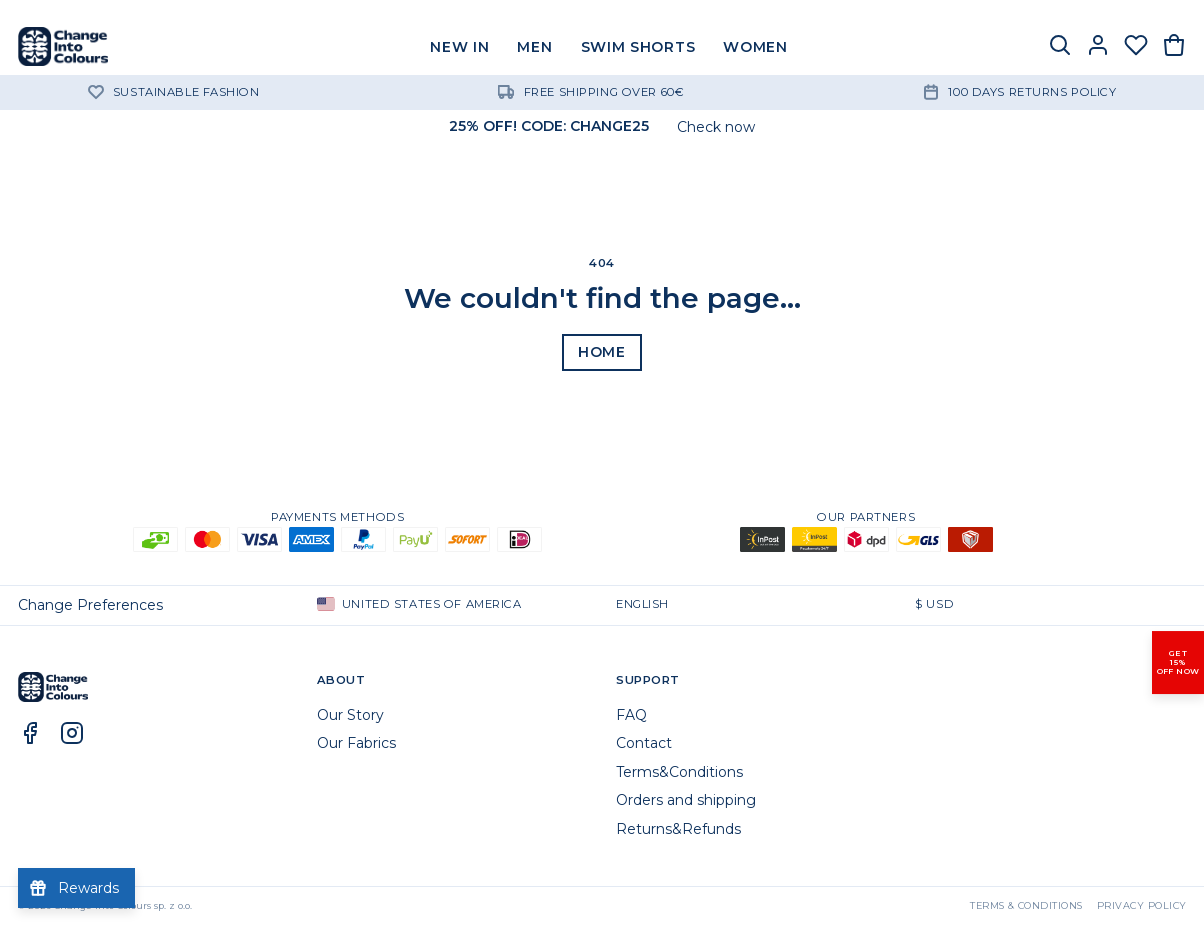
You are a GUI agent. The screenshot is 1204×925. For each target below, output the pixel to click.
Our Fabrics (356, 743)
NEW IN (459, 47)
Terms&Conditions (679, 772)
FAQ (631, 715)
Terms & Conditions (1026, 905)
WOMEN (755, 47)
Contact (644, 743)
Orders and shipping (686, 800)
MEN (534, 47)
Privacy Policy (1142, 905)
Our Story (350, 715)
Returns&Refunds (678, 829)
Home (602, 352)
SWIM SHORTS (638, 47)
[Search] (1060, 47)
